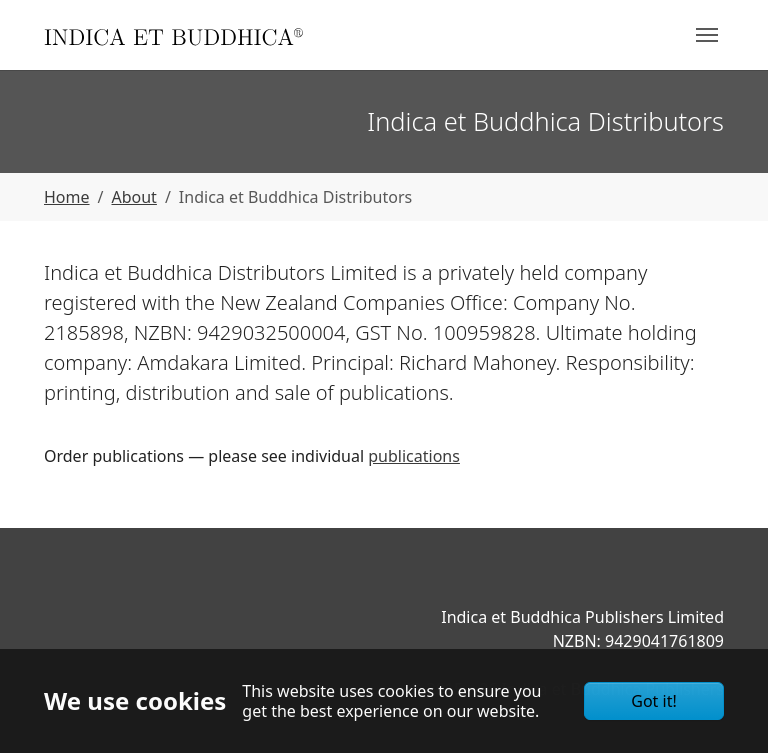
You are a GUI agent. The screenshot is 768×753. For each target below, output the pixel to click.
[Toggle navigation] (707, 35)
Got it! (653, 701)
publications (414, 456)
